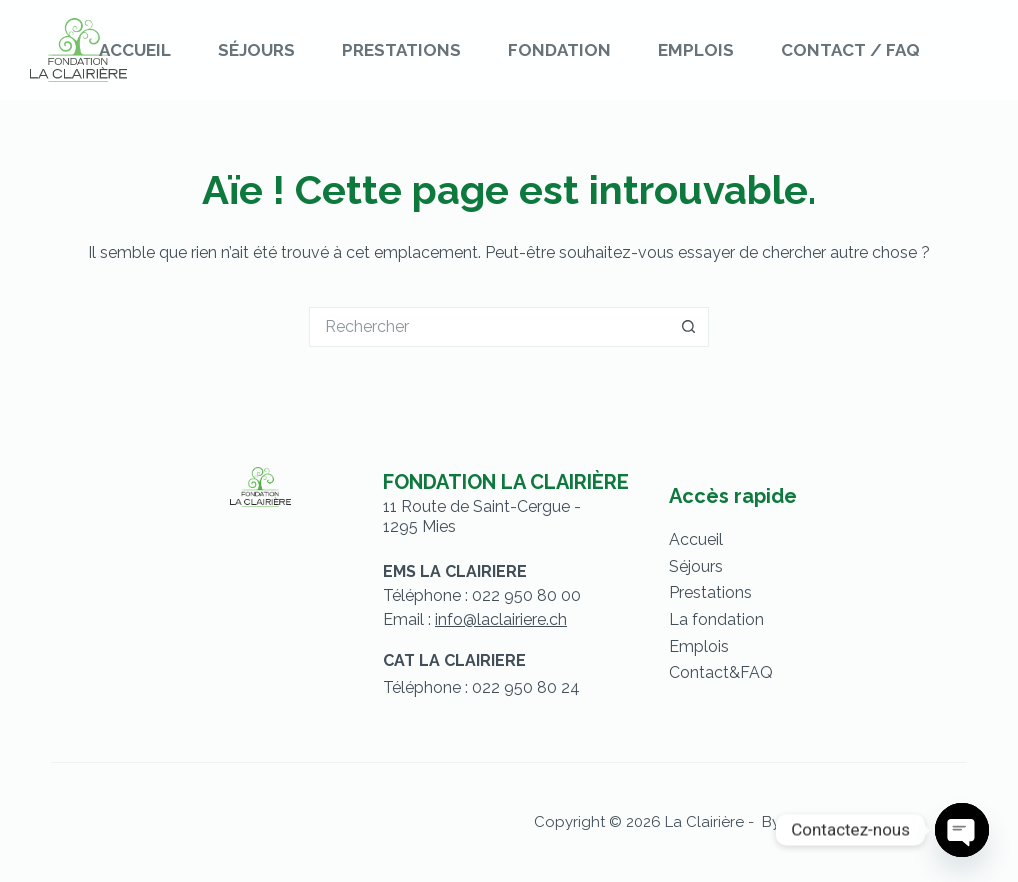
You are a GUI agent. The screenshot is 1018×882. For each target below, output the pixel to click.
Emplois (696, 50)
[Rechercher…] (489, 327)
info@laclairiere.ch (501, 619)
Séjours (256, 50)
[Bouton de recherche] (689, 327)
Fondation (559, 50)
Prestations (401, 50)
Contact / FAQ (850, 50)
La (680, 619)
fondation (728, 619)
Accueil (135, 50)
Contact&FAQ (721, 672)
